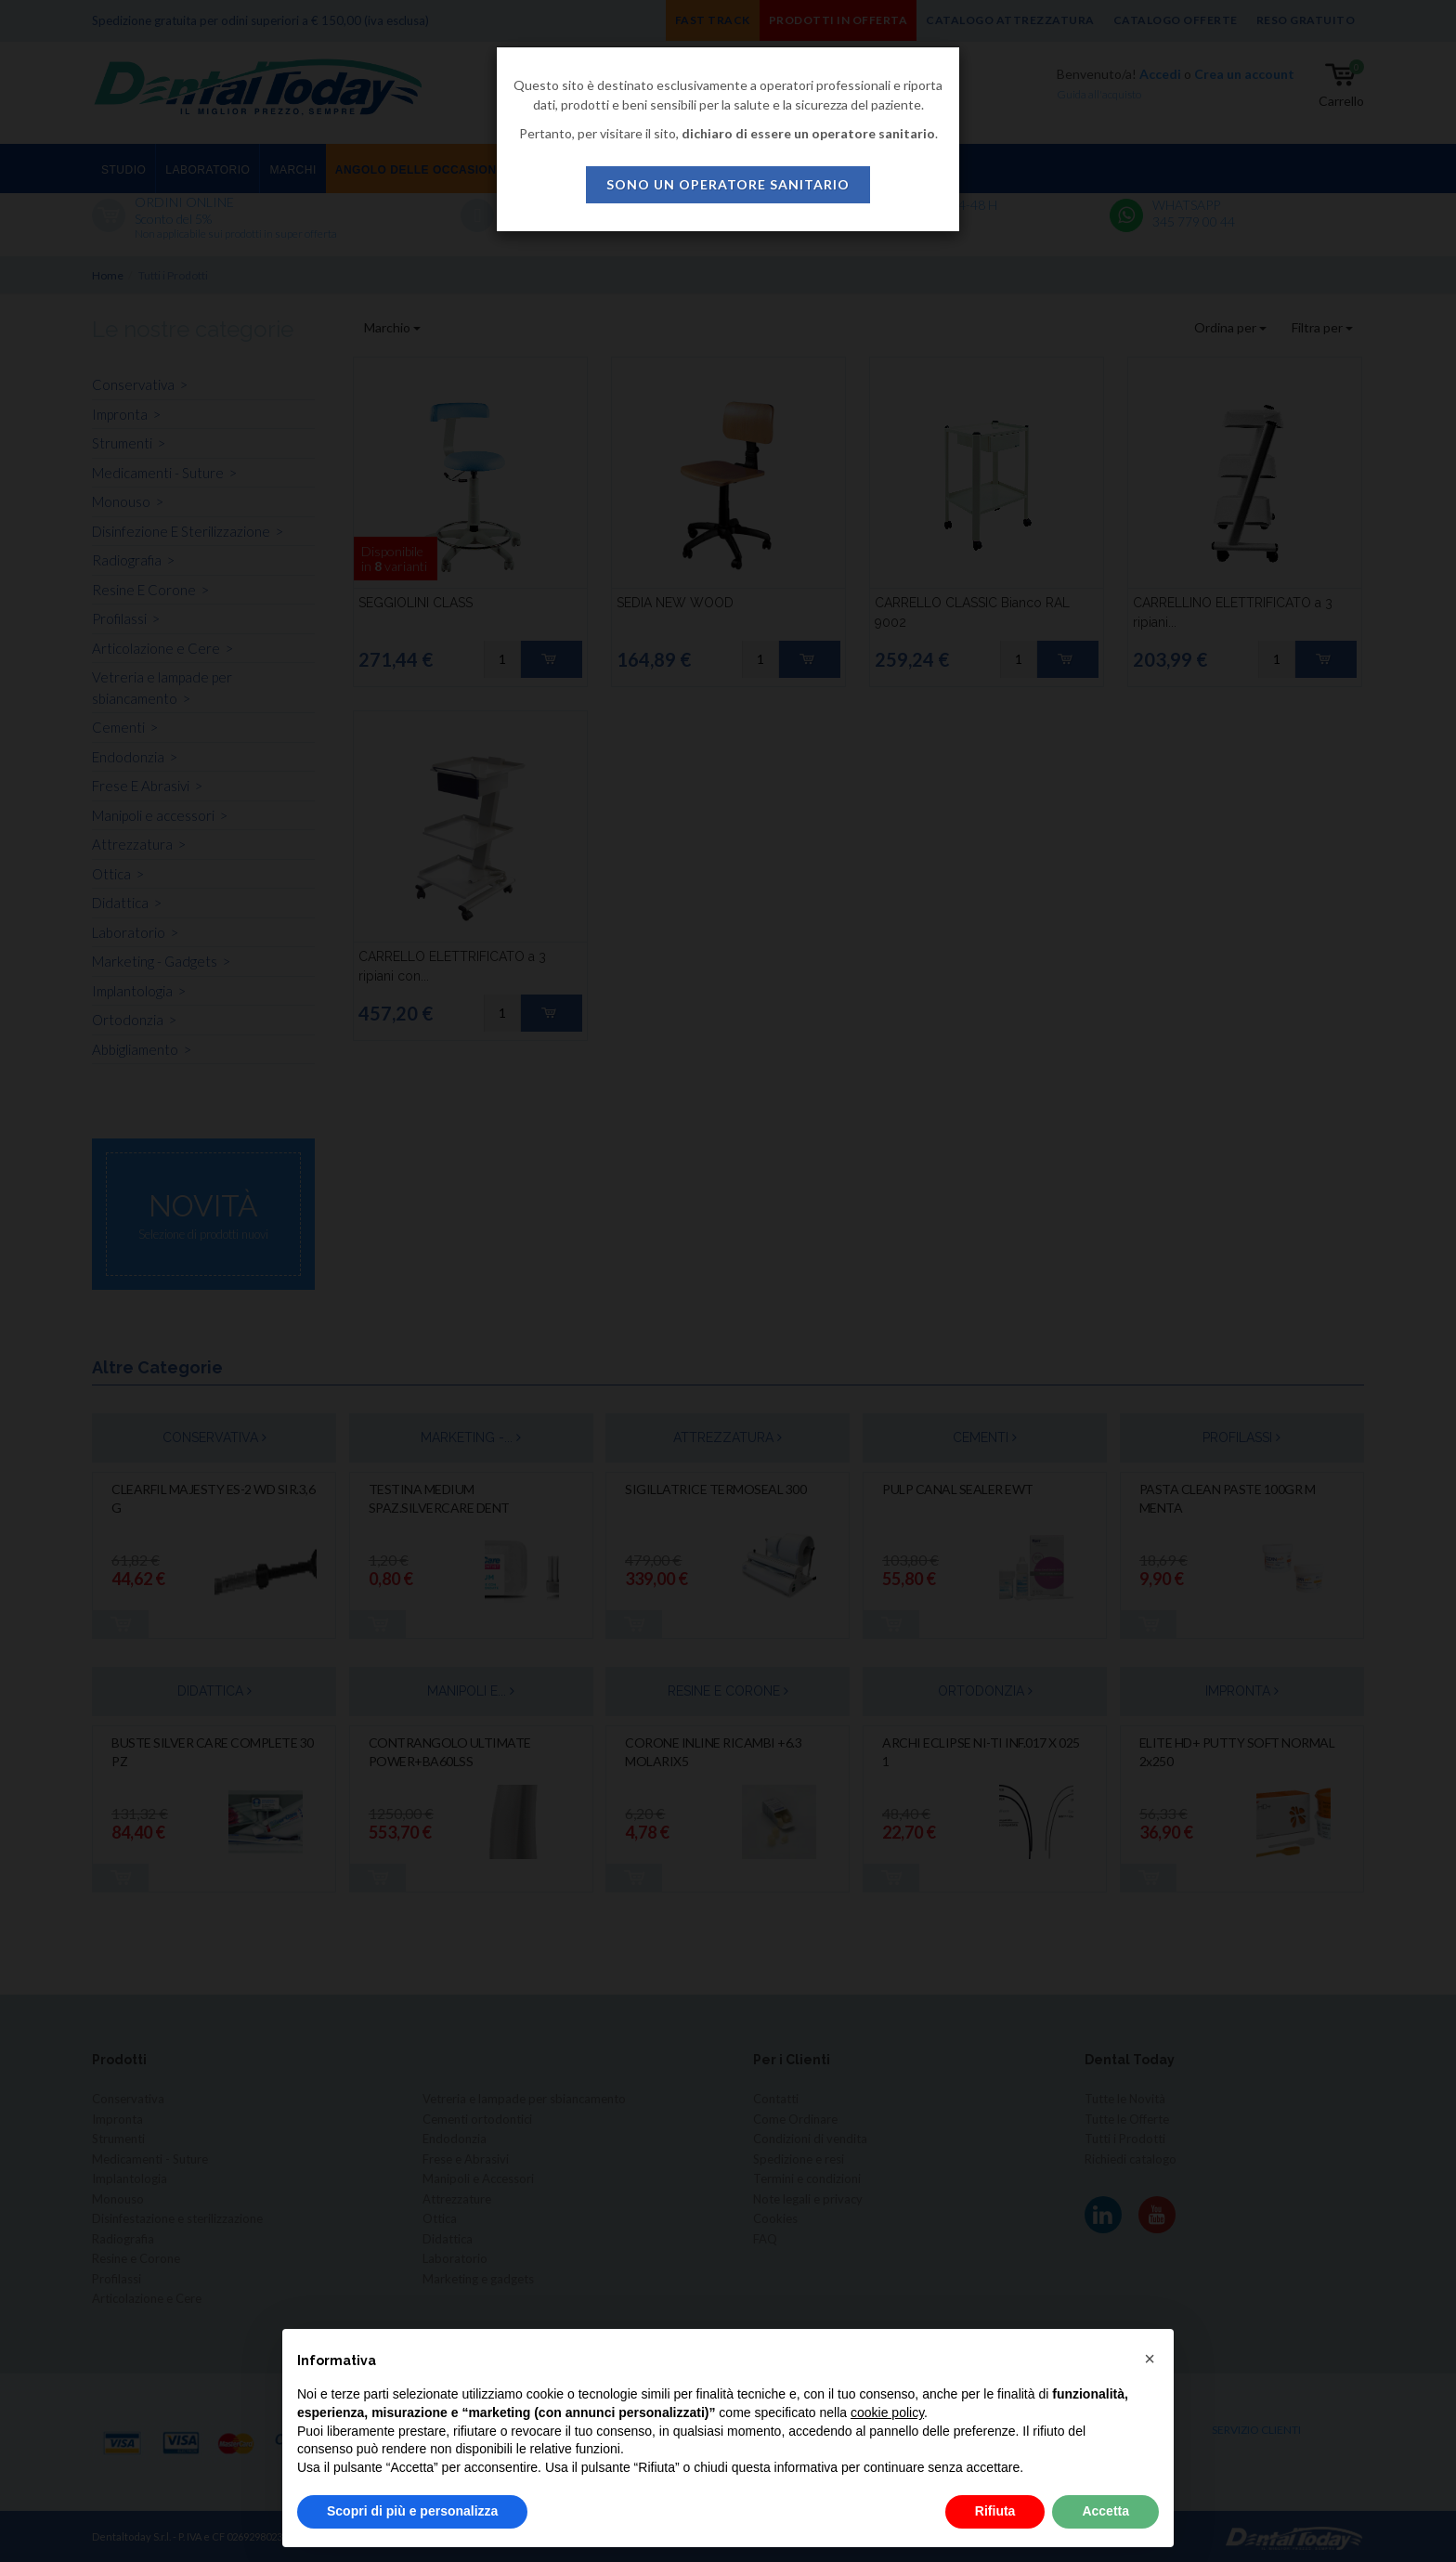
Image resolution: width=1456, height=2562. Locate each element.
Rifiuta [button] (995, 2510)
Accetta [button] (1105, 2510)
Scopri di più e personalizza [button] (412, 2510)
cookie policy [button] (887, 2412)
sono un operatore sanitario (728, 184)
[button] (1149, 2358)
